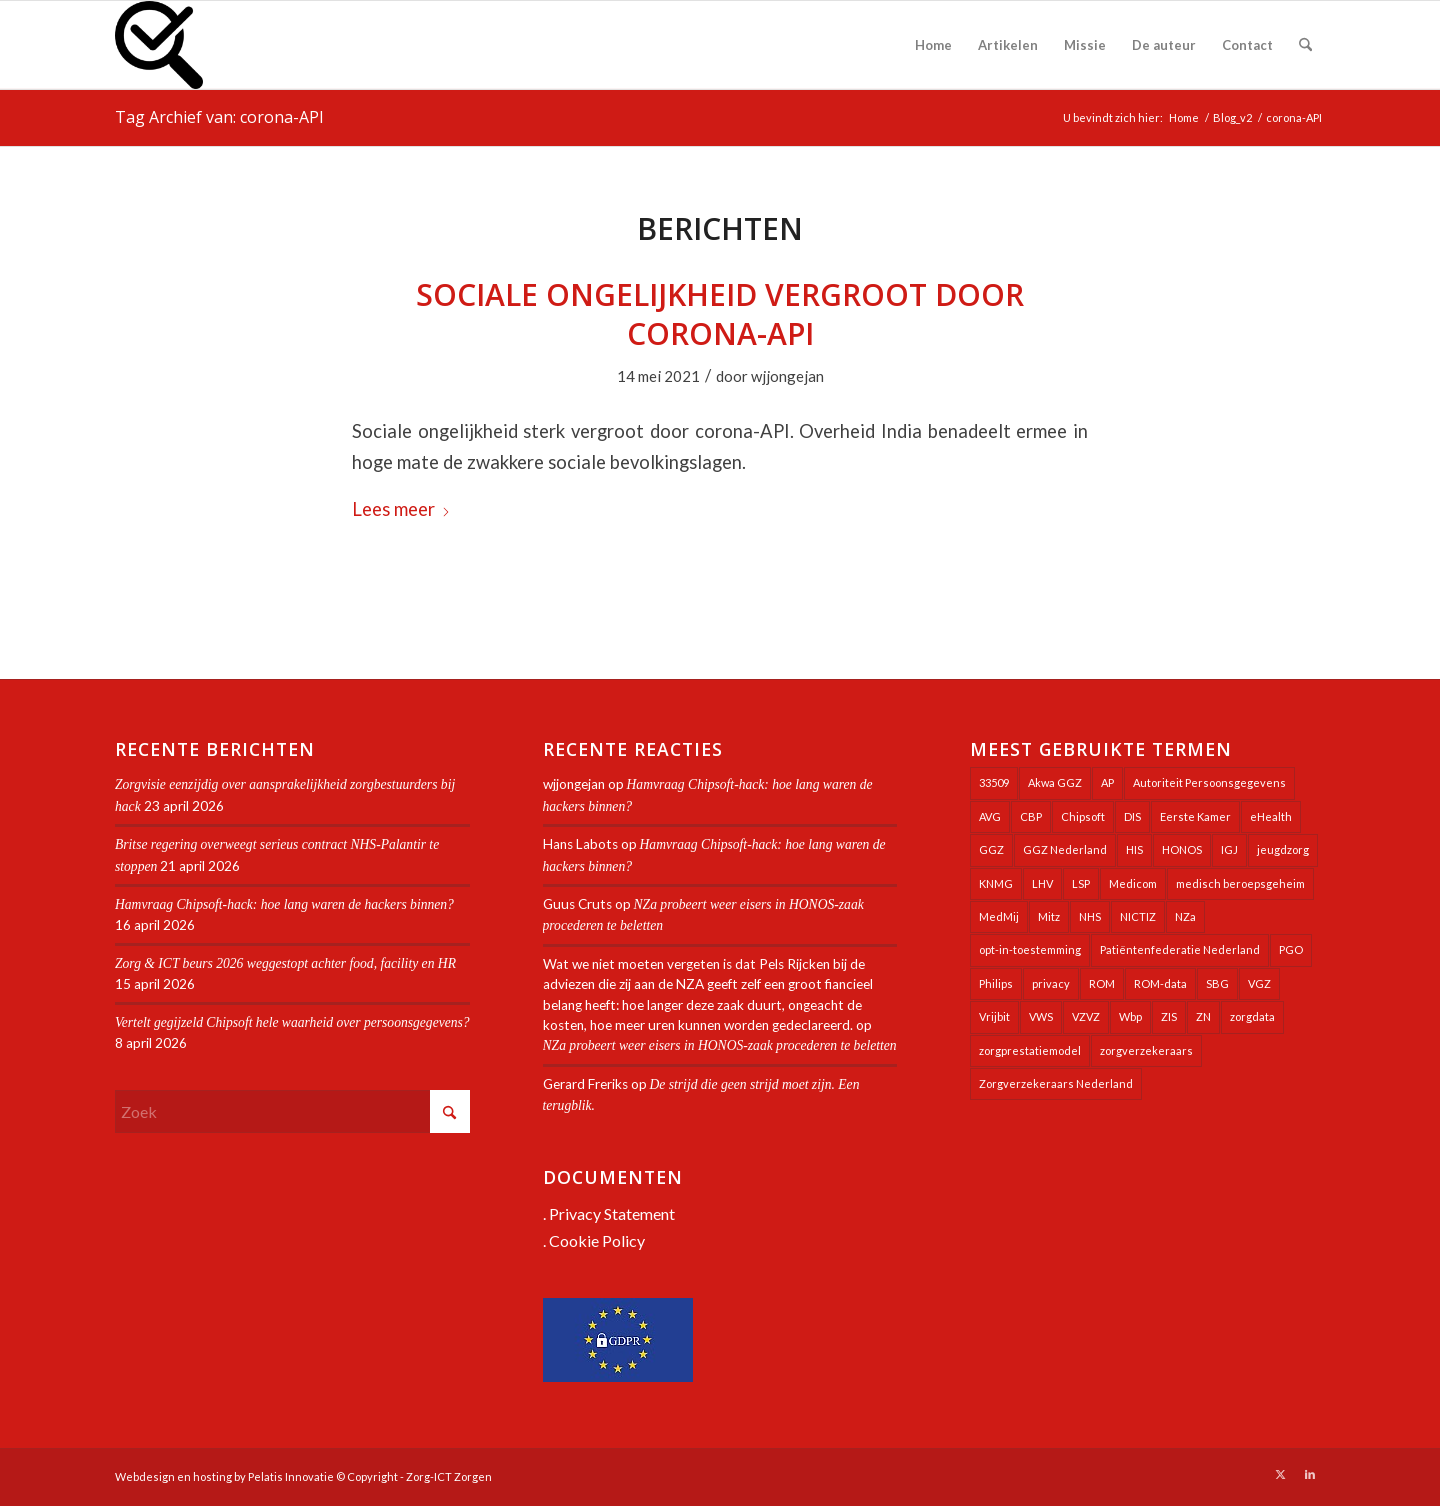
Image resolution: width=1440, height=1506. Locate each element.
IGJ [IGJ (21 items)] (1229, 849)
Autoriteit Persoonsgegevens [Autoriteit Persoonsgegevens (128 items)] (1209, 782)
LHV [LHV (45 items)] (1042, 883)
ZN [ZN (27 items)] (1203, 1016)
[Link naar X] (1280, 1474)
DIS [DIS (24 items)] (1132, 816)
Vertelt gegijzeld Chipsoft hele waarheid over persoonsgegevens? (292, 1022)
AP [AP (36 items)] (1107, 782)
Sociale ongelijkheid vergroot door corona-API (720, 314)
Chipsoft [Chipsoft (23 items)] (1083, 816)
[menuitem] (933, 45)
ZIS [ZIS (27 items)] (1169, 1016)
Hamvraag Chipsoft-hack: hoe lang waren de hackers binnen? (284, 904)
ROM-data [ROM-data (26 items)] (1160, 983)
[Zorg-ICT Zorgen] (159, 45)
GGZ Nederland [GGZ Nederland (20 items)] (1065, 849)
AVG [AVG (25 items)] (990, 816)
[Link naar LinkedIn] (1310, 1474)
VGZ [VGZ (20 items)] (1259, 983)
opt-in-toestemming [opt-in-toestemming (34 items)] (1030, 949)
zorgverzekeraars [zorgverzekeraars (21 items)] (1146, 1050)
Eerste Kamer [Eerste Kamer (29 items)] (1195, 816)
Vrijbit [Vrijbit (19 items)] (994, 1016)
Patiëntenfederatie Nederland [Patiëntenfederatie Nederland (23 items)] (1180, 949)
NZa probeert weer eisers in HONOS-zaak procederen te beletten (720, 1045)
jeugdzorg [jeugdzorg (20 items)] (1283, 849)
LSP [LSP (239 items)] (1081, 883)
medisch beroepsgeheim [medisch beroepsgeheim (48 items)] (1240, 883)
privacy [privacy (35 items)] (1051, 983)
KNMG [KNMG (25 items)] (996, 883)
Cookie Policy (597, 1240)
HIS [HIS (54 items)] (1134, 849)
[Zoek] (1305, 45)
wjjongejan (787, 376)
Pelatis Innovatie (291, 1476)
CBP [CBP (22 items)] (1031, 816)
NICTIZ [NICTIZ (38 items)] (1138, 916)
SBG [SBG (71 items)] (1217, 983)
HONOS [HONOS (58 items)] (1182, 849)
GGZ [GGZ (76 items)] (991, 849)
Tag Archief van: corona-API (219, 117)
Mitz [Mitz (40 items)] (1049, 916)
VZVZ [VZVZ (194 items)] (1086, 1016)
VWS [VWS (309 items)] (1041, 1016)
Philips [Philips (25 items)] (996, 983)
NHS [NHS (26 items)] (1090, 916)
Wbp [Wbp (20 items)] (1130, 1016)
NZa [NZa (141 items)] (1185, 916)
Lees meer (401, 509)
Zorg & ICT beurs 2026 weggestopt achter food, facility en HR (287, 963)
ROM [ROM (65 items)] (1102, 983)
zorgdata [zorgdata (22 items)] (1252, 1016)
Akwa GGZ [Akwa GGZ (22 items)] (1055, 782)
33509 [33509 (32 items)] (994, 782)
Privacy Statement (612, 1213)
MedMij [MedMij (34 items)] (999, 916)
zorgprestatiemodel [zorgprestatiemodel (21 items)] (1030, 1050)
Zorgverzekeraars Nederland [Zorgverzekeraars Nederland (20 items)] (1056, 1083)
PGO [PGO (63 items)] (1291, 949)
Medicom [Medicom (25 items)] (1133, 883)
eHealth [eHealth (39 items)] (1271, 816)
